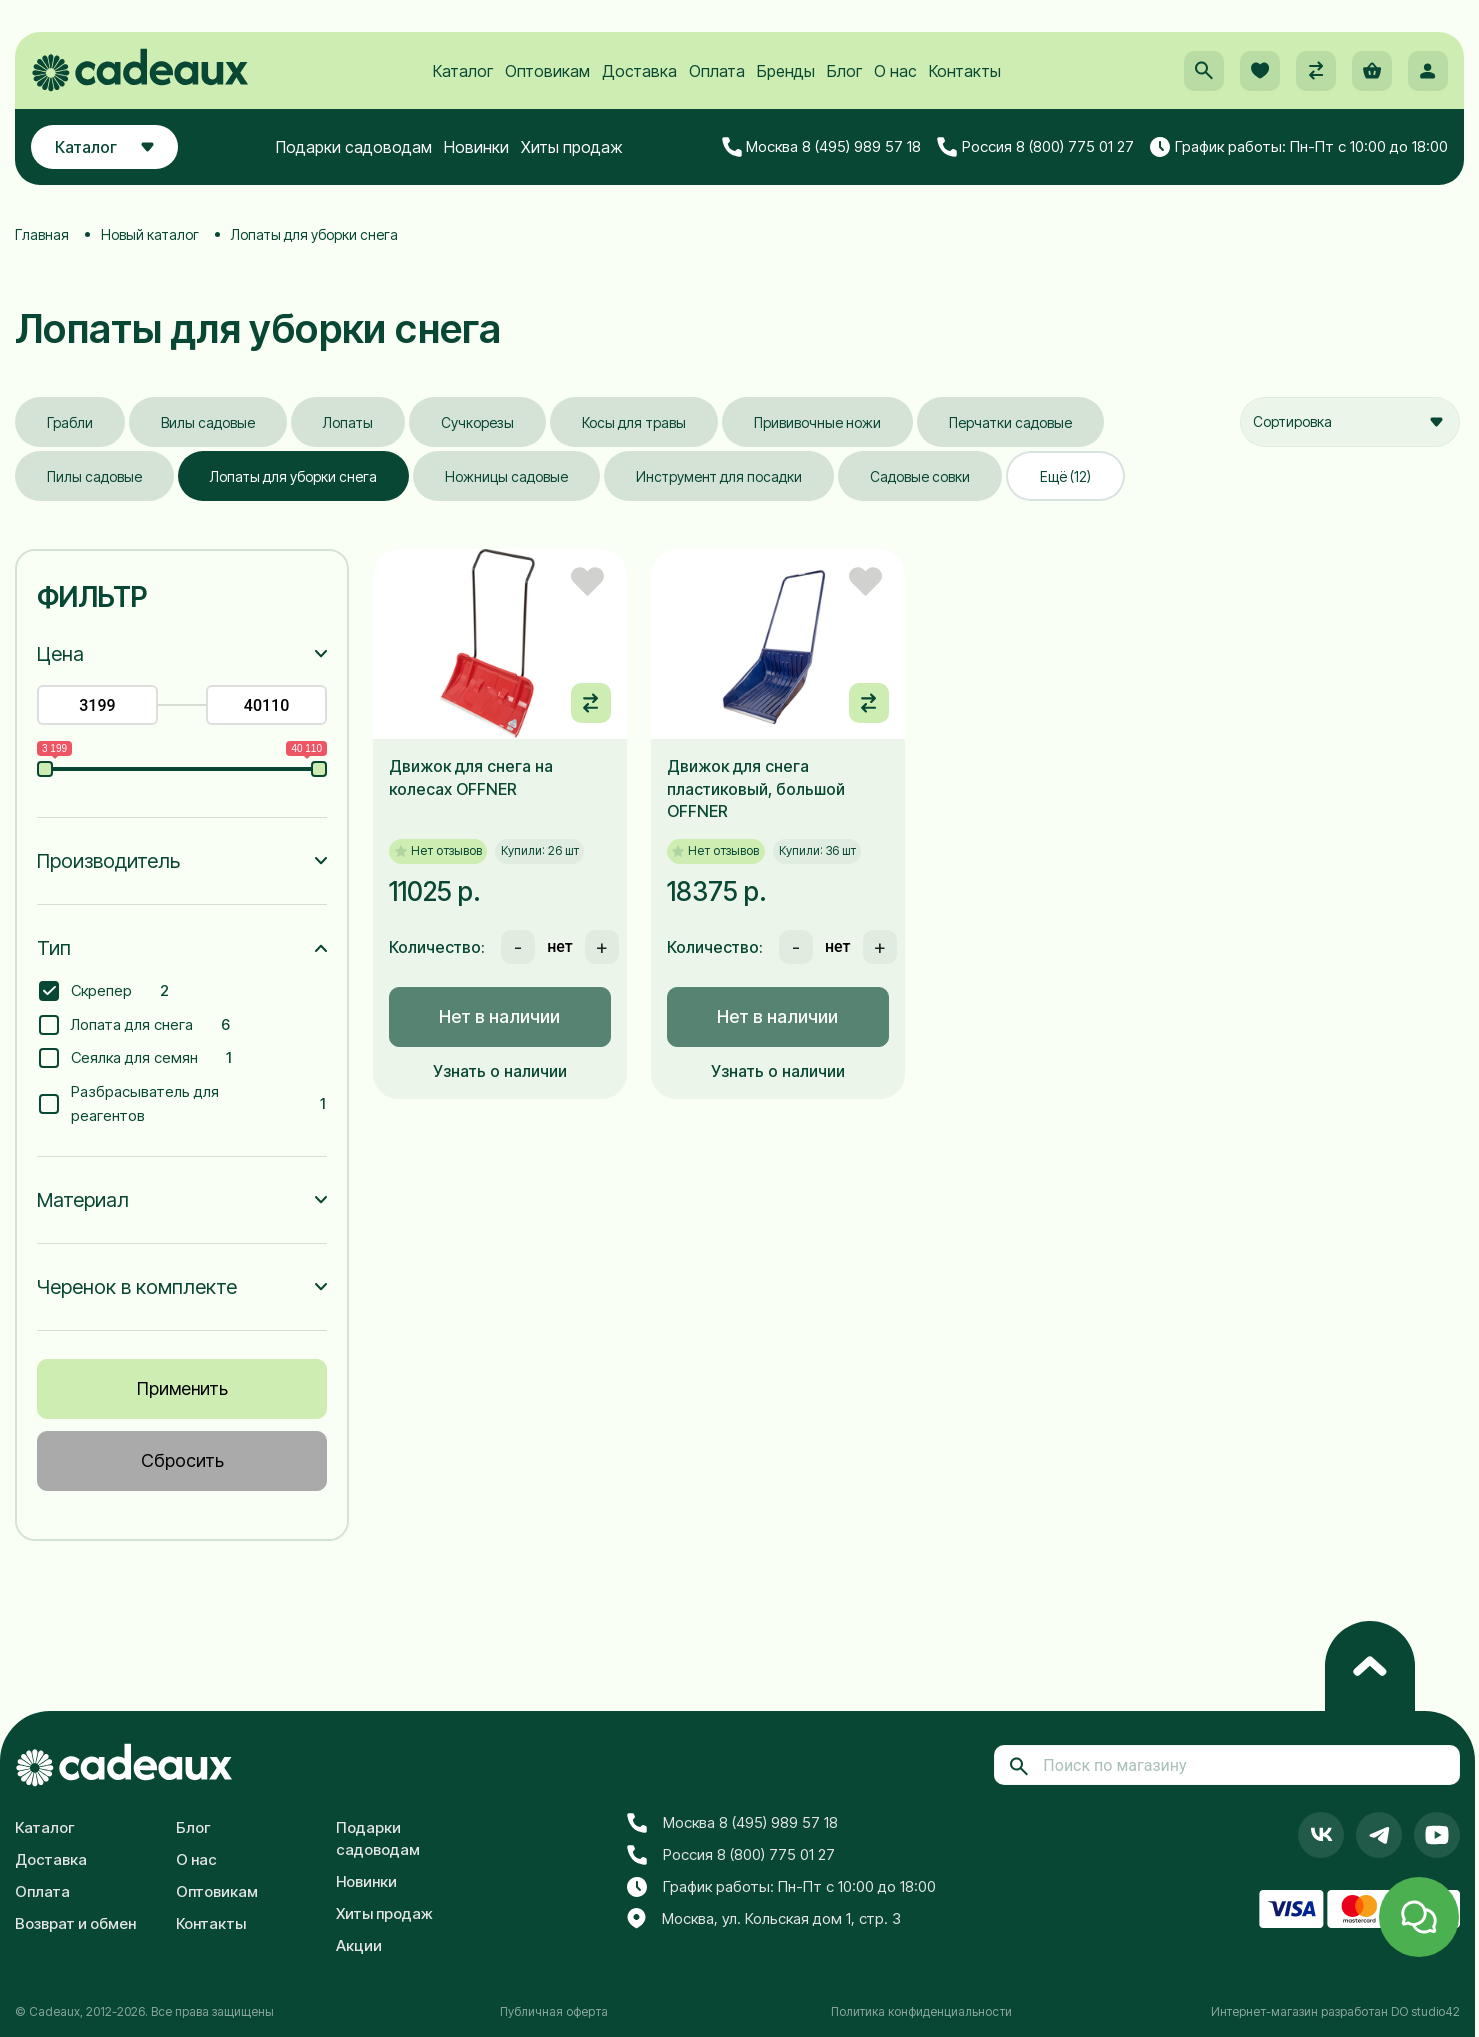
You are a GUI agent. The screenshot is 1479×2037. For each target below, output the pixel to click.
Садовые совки (920, 476)
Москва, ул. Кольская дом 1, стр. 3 (764, 1919)
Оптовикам (547, 71)
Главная (42, 234)
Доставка (639, 71)
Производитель (108, 861)
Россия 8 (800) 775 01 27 (1035, 147)
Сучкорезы (477, 422)
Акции (359, 1945)
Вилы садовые (208, 422)
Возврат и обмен (75, 1923)
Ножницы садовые (506, 476)
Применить (182, 1388)
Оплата (717, 71)
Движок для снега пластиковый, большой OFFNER (756, 788)
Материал (83, 1200)
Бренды (786, 71)
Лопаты (348, 422)
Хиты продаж (572, 147)
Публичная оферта (554, 2011)
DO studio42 (1425, 2011)
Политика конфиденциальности (921, 2011)
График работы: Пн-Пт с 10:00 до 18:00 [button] (1299, 147)
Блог (844, 71)
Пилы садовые (94, 476)
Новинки (476, 147)
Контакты (965, 71)
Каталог (463, 71)
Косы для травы (634, 422)
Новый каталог (150, 234)
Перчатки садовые (1010, 422)
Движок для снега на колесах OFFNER (471, 777)
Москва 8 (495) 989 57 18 (822, 147)
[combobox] (1350, 422)
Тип (54, 948)
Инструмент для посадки (719, 476)
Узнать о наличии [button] (500, 1071)
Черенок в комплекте (137, 1287)
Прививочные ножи (817, 422)
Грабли (70, 422)
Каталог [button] (104, 147)
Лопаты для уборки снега (293, 476)
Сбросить (182, 1460)
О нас (895, 71)
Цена (60, 654)
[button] (1204, 71)
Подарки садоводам (354, 147)
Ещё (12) (1065, 476)
